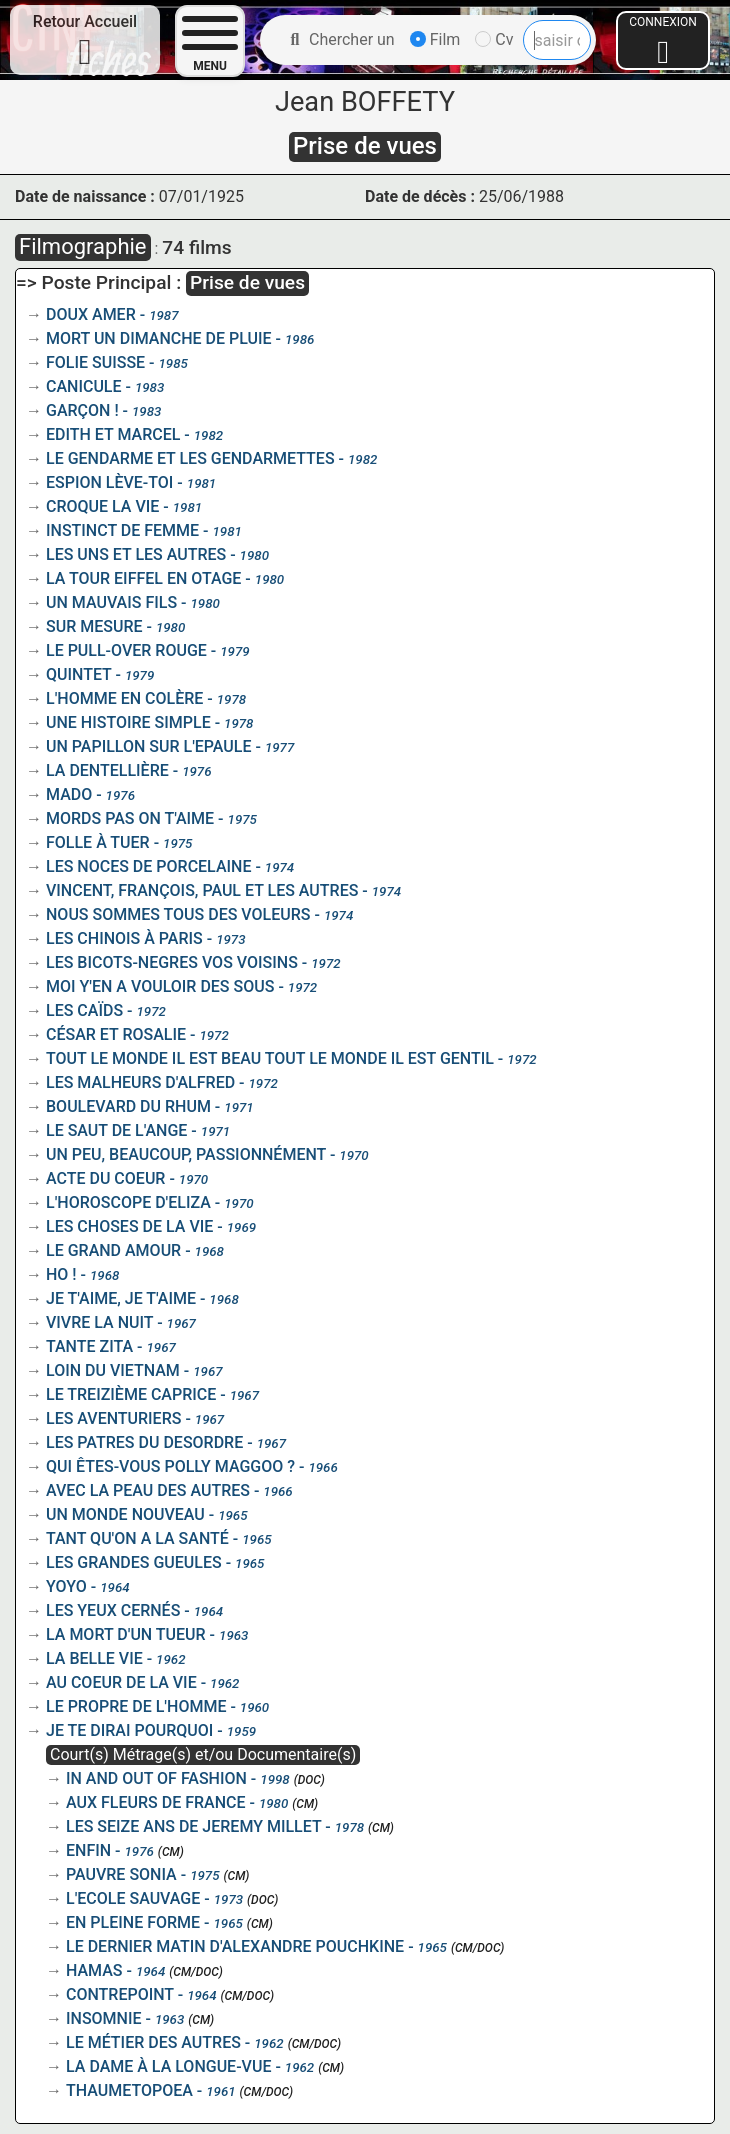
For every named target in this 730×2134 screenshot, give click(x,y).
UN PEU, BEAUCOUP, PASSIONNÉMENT (186, 1154)
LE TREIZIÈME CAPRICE (131, 1394)
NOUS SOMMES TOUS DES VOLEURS (178, 914)
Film (435, 39)
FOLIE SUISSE (95, 362)
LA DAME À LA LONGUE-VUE (168, 2066)
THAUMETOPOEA (129, 2090)
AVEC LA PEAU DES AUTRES (148, 1490)
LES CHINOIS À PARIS (124, 938)
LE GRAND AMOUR (113, 1250)
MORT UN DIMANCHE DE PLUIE (159, 338)
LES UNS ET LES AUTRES (136, 554)
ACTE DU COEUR (105, 1178)
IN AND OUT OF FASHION (156, 1778)
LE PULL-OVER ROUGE (126, 650)
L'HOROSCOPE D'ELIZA (128, 1202)
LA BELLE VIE (94, 1658)
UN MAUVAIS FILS (111, 602)
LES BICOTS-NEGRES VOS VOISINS (172, 962)
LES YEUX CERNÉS (113, 1610)
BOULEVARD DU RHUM (128, 1106)
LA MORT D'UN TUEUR (126, 1634)
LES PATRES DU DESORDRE (144, 1442)
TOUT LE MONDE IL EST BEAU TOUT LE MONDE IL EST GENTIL (270, 1058)
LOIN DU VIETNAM (113, 1370)
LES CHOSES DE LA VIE (129, 1226)
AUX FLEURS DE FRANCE (156, 1802)
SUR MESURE (94, 626)
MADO (69, 794)
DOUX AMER (91, 314)
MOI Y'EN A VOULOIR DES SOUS (160, 986)
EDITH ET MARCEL (113, 434)
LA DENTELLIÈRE (107, 770)
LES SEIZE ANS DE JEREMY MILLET (193, 1826)
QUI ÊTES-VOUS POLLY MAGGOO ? (170, 1466)
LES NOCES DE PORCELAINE (148, 866)
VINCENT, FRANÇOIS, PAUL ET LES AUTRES (202, 890)
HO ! (61, 1274)
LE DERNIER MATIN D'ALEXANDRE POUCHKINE (235, 1946)
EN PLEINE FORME (133, 1922)
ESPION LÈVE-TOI (109, 482)
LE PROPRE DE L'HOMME (136, 1706)
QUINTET (78, 674)
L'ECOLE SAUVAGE (133, 1898)
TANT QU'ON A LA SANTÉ (137, 1538)
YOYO (66, 1586)
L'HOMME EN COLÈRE (124, 698)
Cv (494, 39)
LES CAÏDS (84, 1010)
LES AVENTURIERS (113, 1418)
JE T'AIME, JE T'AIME (121, 1298)
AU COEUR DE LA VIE (121, 1682)
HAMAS (94, 1970)
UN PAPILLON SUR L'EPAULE (149, 746)
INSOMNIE (104, 2018)
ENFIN (88, 1850)
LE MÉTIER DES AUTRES (153, 2042)
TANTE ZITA (89, 1346)
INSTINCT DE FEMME (122, 530)
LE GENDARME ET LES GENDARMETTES (190, 458)
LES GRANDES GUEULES (134, 1562)
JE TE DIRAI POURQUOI (129, 1730)
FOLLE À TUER (98, 842)
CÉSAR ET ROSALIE (116, 1034)
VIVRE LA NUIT (99, 1322)
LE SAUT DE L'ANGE (116, 1130)
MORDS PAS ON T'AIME (130, 818)
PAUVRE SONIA (121, 1874)
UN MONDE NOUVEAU (125, 1514)
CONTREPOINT (120, 1994)
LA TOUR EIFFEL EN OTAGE (143, 578)
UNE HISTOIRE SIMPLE (128, 722)
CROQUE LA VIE (102, 506)
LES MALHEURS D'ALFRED (140, 1082)
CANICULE (84, 386)
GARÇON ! (82, 410)
